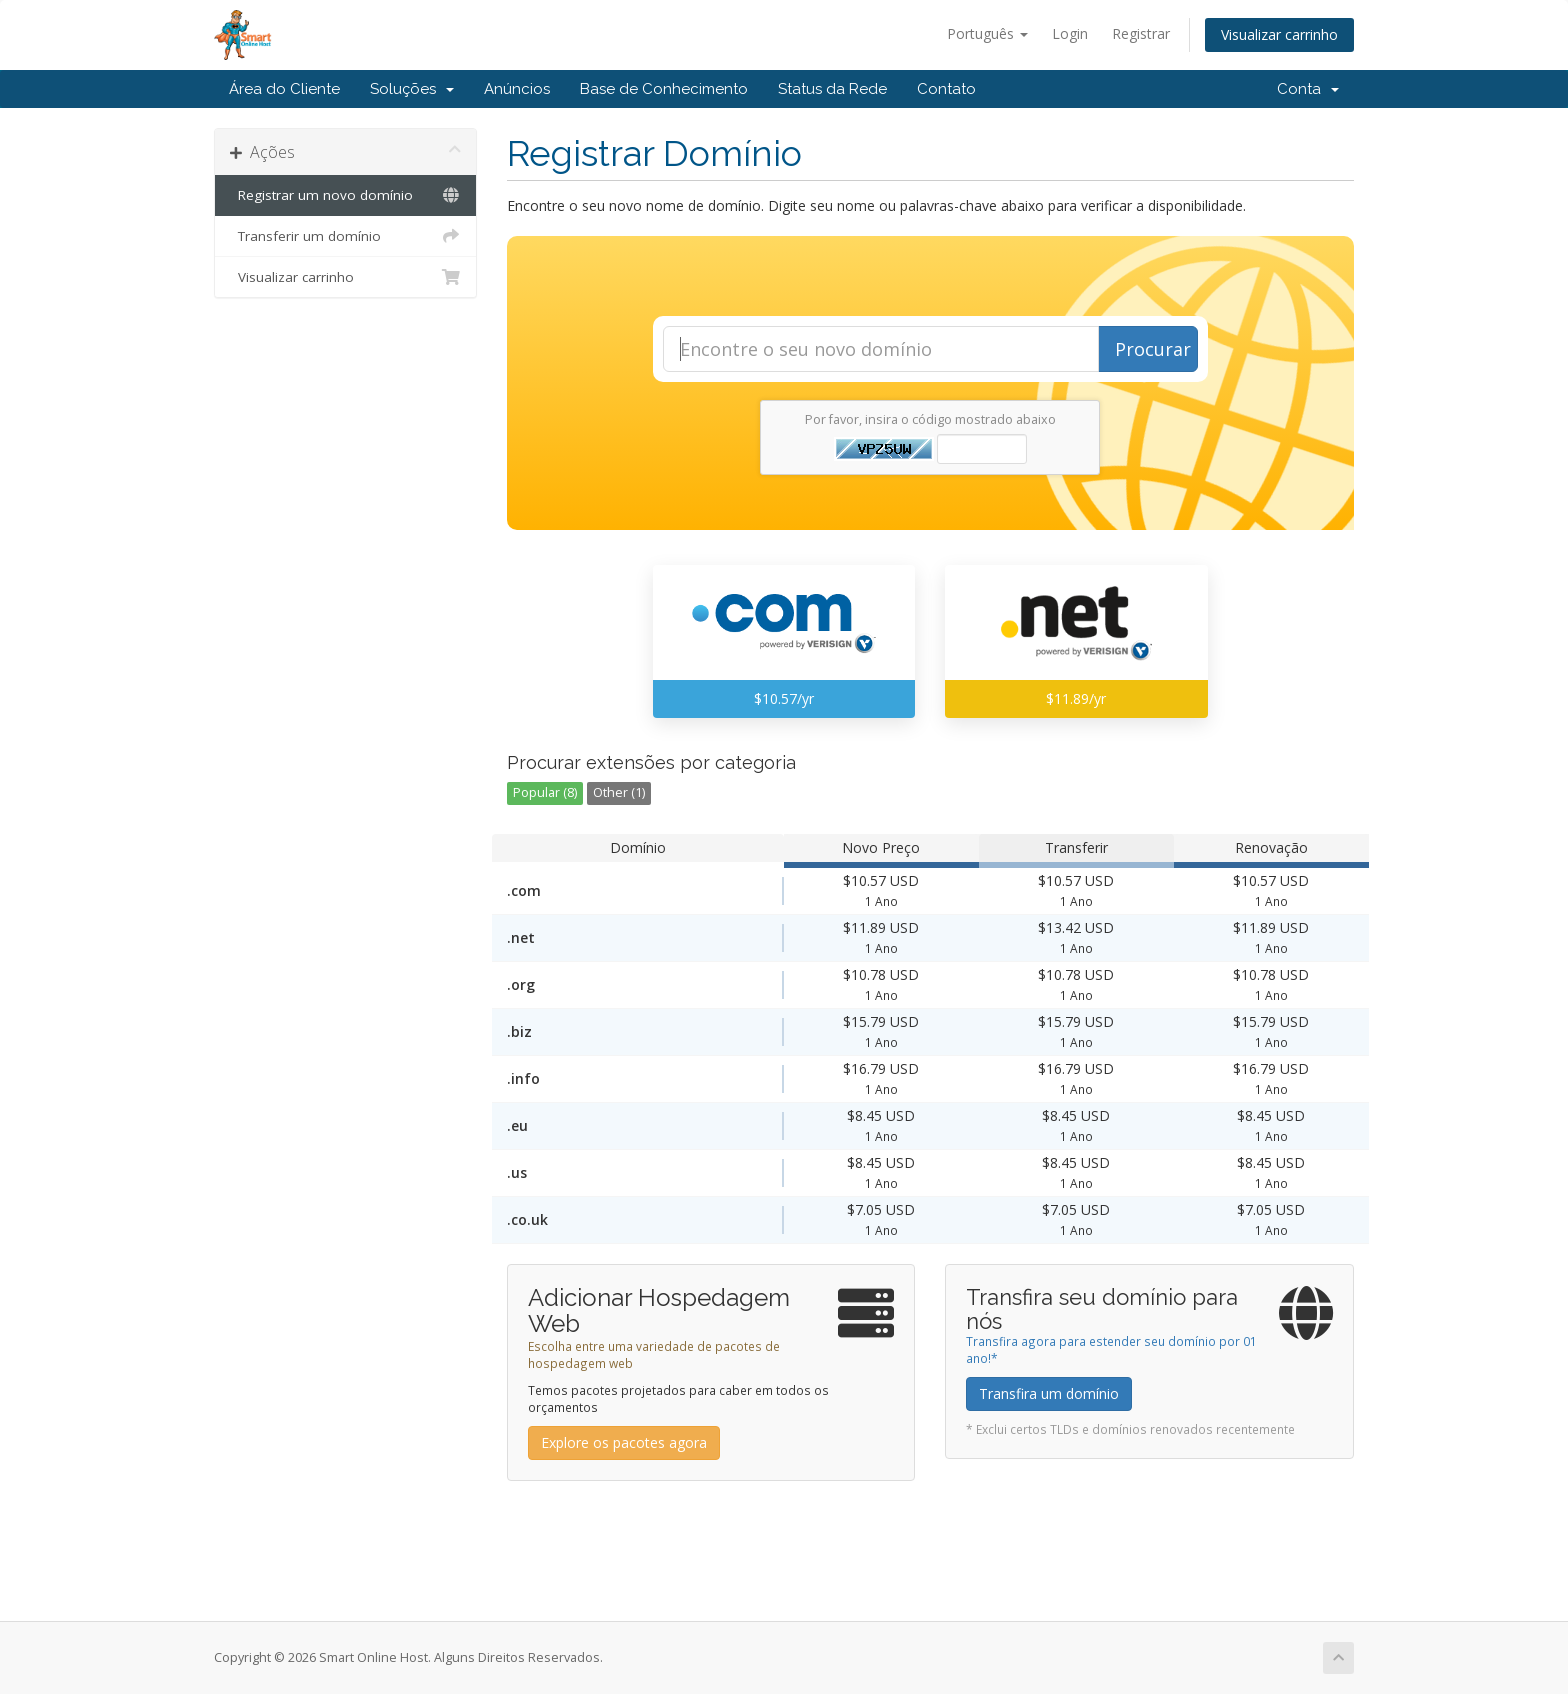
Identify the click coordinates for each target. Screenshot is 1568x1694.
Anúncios (517, 89)
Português (987, 33)
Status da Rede (832, 89)
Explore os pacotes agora (624, 1442)
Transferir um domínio (345, 236)
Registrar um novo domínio (345, 195)
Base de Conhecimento (664, 89)
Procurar (1153, 349)
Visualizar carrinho (1279, 34)
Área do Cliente (284, 89)
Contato (946, 89)
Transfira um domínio (1049, 1393)
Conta (1308, 89)
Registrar (1141, 33)
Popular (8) (545, 792)
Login (1070, 33)
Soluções (412, 89)
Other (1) (619, 792)
